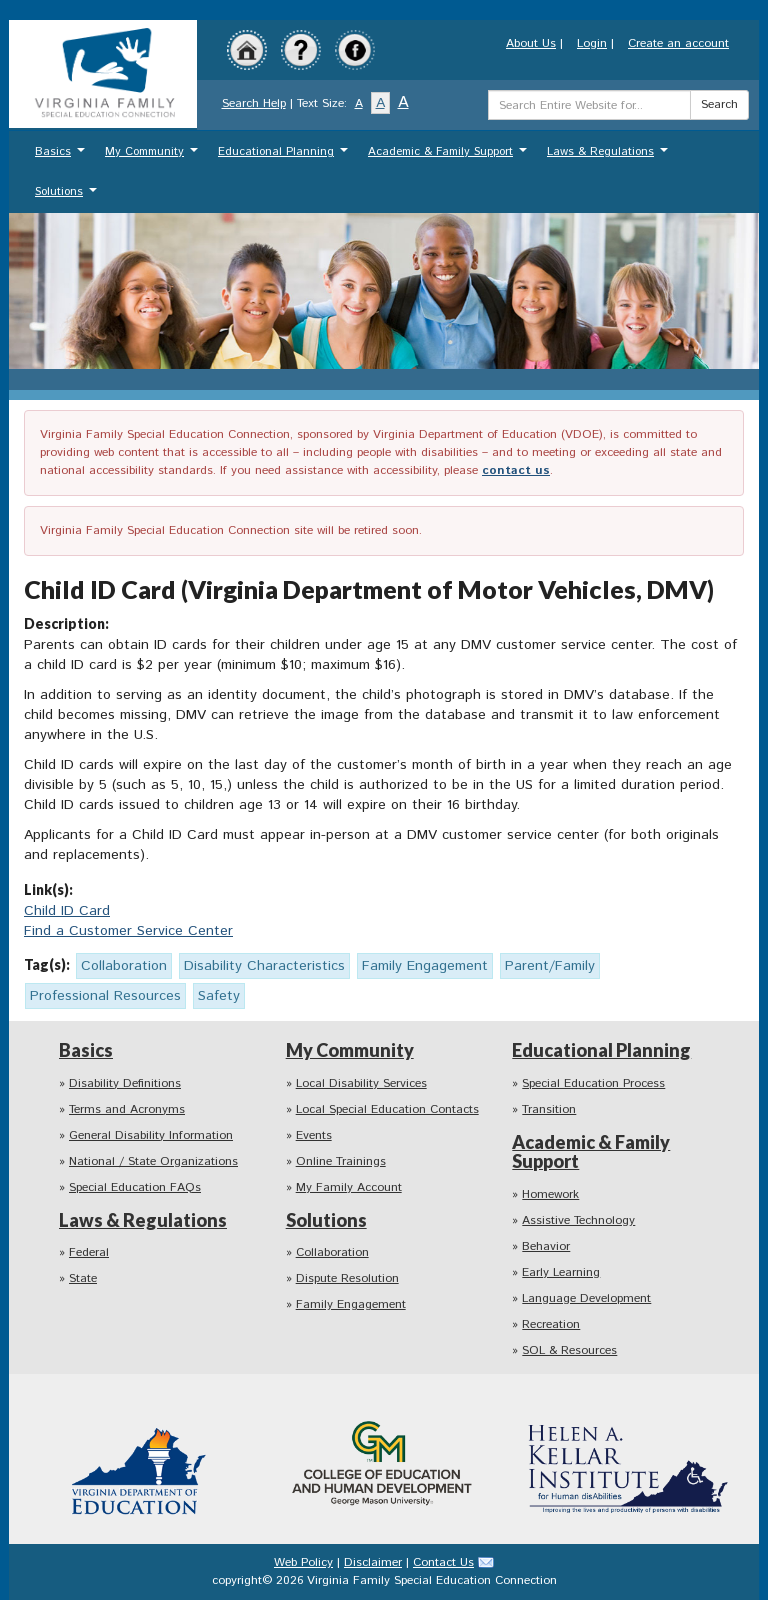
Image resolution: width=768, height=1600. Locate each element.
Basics (62, 156)
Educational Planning (285, 156)
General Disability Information (151, 1135)
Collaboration (332, 1252)
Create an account (678, 43)
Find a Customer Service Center (128, 931)
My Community (154, 156)
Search (719, 104)
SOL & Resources (569, 1350)
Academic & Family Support (450, 156)
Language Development (586, 1298)
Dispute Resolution (347, 1278)
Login (592, 43)
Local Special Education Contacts (387, 1109)
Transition (549, 1109)
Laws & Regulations (610, 156)
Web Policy (303, 1562)
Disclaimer (373, 1562)
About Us (531, 43)
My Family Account (349, 1187)
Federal (89, 1252)
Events (314, 1135)
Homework (550, 1194)
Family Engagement (351, 1304)
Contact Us (443, 1562)
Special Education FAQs (135, 1187)
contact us (516, 470)
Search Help (254, 103)
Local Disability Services (361, 1083)
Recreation (551, 1324)
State (83, 1278)
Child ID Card (67, 911)
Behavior (546, 1246)
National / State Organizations (153, 1161)
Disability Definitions (125, 1083)
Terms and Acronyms (127, 1109)
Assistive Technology (578, 1220)
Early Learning (561, 1272)
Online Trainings (341, 1161)
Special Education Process (593, 1083)
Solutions (68, 196)
